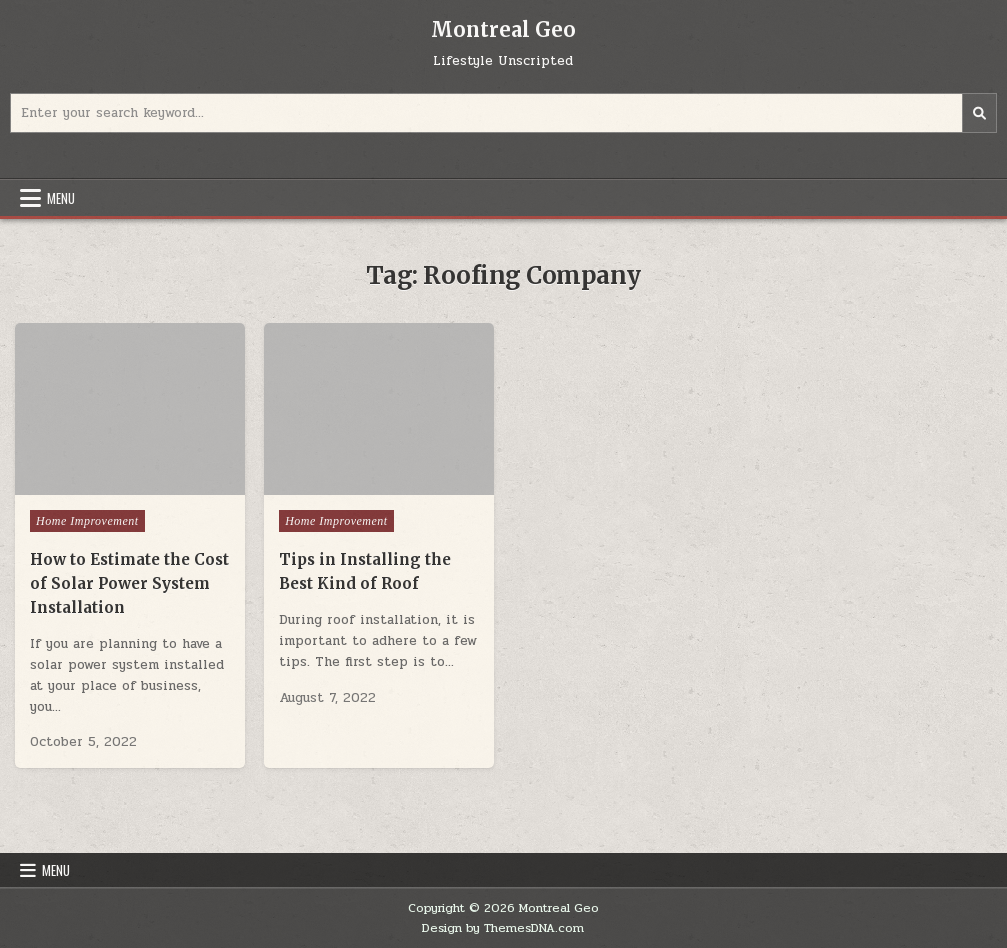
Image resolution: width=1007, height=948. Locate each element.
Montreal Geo (503, 29)
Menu (61, 198)
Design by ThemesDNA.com (503, 928)
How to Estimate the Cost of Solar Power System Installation (129, 583)
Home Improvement (87, 521)
